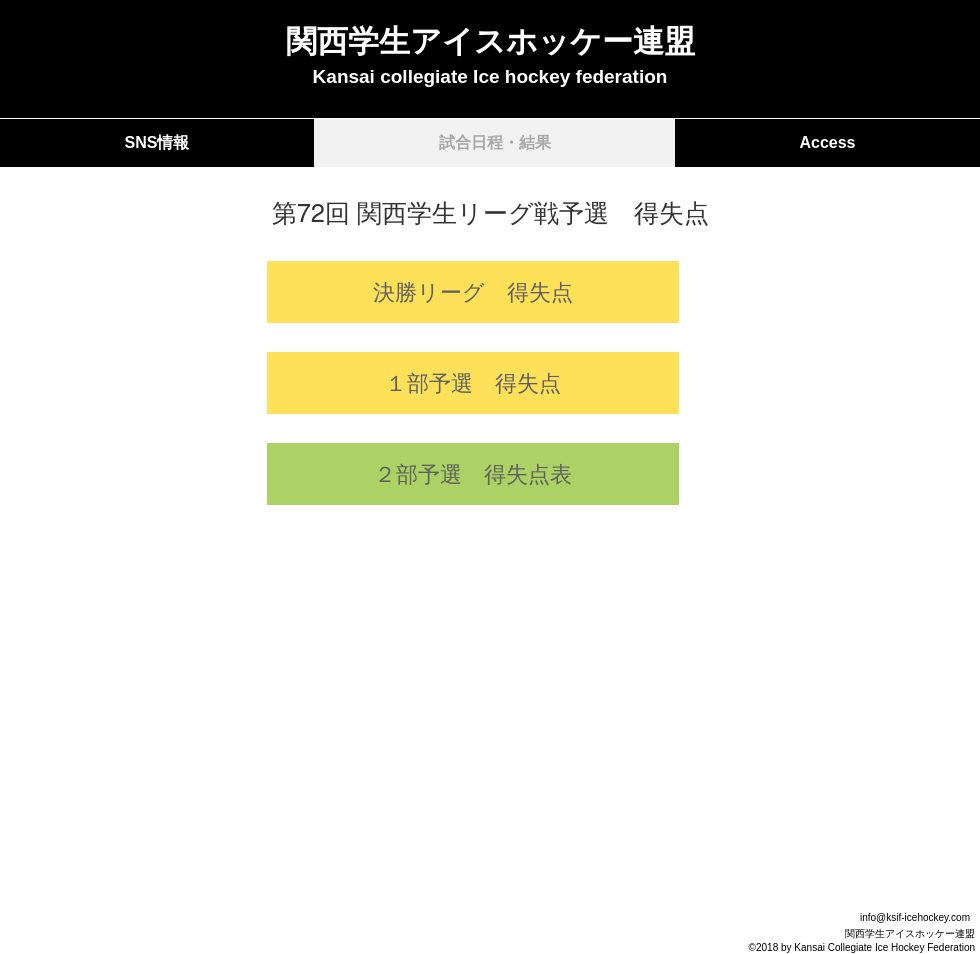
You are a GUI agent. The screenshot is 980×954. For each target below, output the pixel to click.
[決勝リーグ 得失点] (473, 292)
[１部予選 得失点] (473, 383)
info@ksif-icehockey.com (915, 917)
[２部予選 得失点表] (473, 474)
